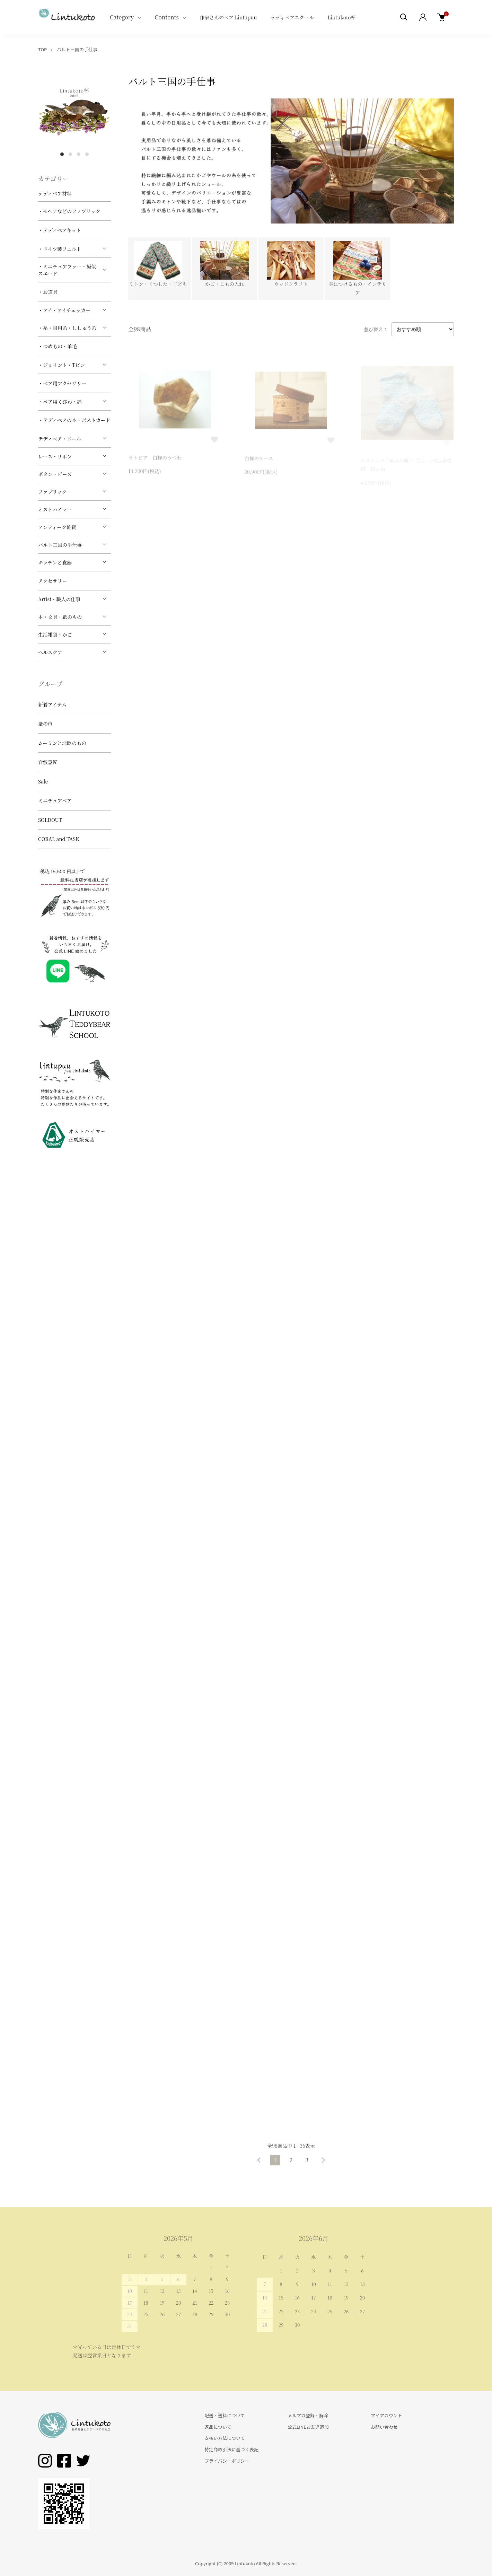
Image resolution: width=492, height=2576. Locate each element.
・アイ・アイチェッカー (64, 310)
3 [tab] (78, 154)
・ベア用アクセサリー (62, 383)
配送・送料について (224, 2415)
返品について (217, 2427)
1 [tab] (62, 154)
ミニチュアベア (55, 800)
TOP (42, 49)
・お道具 (48, 291)
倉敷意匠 (48, 762)
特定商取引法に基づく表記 (231, 2449)
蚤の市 (45, 723)
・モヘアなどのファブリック (69, 211)
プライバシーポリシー (226, 2460)
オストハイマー (55, 509)
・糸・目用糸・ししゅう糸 (67, 327)
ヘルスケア (50, 652)
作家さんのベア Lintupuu (228, 17)
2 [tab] (70, 154)
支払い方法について (224, 2438)
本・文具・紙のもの (60, 616)
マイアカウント (386, 2415)
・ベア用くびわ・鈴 (60, 401)
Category (122, 17)
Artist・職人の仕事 (59, 599)
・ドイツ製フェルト (59, 248)
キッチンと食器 (55, 562)
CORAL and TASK (58, 838)
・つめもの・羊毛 (57, 346)
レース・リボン (55, 456)
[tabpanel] (74, 111)
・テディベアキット (59, 230)
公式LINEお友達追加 (308, 2427)
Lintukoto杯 (341, 17)
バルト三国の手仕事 (77, 49)
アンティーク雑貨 (57, 527)
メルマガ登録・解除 (308, 2415)
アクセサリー (52, 580)
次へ (323, 2160)
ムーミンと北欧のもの (62, 742)
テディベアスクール (292, 17)
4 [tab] (87, 154)
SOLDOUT (50, 819)
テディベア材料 (55, 193)
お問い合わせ (384, 2427)
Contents (167, 17)
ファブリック (52, 491)
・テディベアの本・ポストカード (74, 420)
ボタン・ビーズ (55, 474)
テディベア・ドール (59, 438)
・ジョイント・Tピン (61, 364)
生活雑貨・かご (55, 634)
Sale (43, 781)
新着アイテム (52, 704)
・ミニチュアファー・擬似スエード (67, 270)
